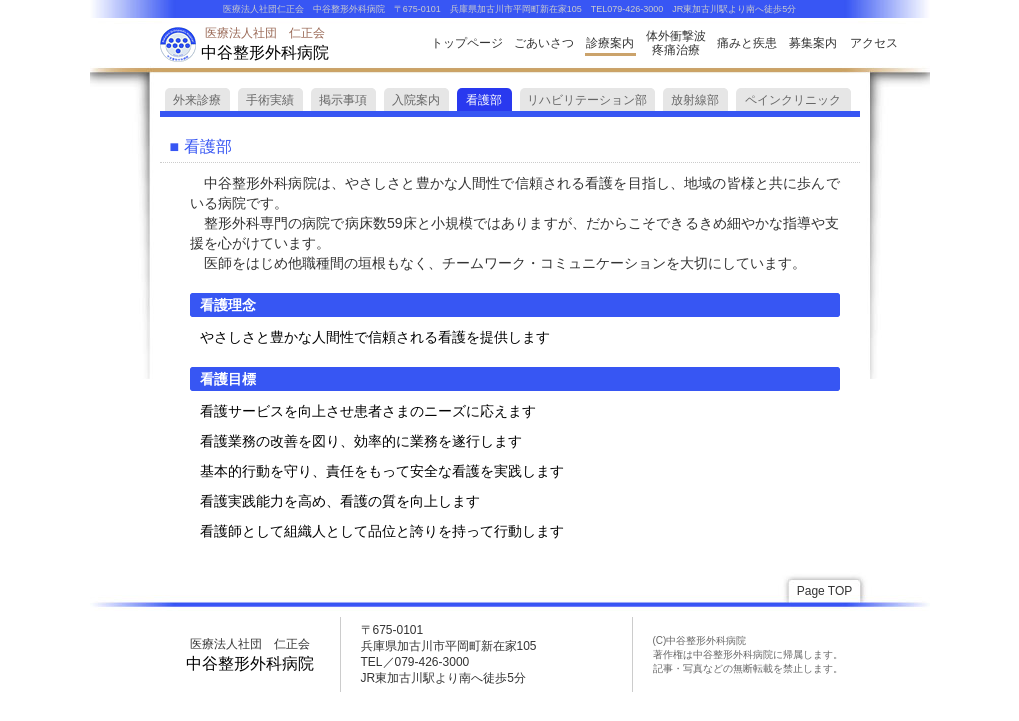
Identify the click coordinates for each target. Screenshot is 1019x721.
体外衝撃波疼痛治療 (676, 43)
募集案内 (813, 43)
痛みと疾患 (747, 43)
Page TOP (825, 591)
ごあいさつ (544, 43)
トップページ (467, 43)
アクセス (874, 43)
